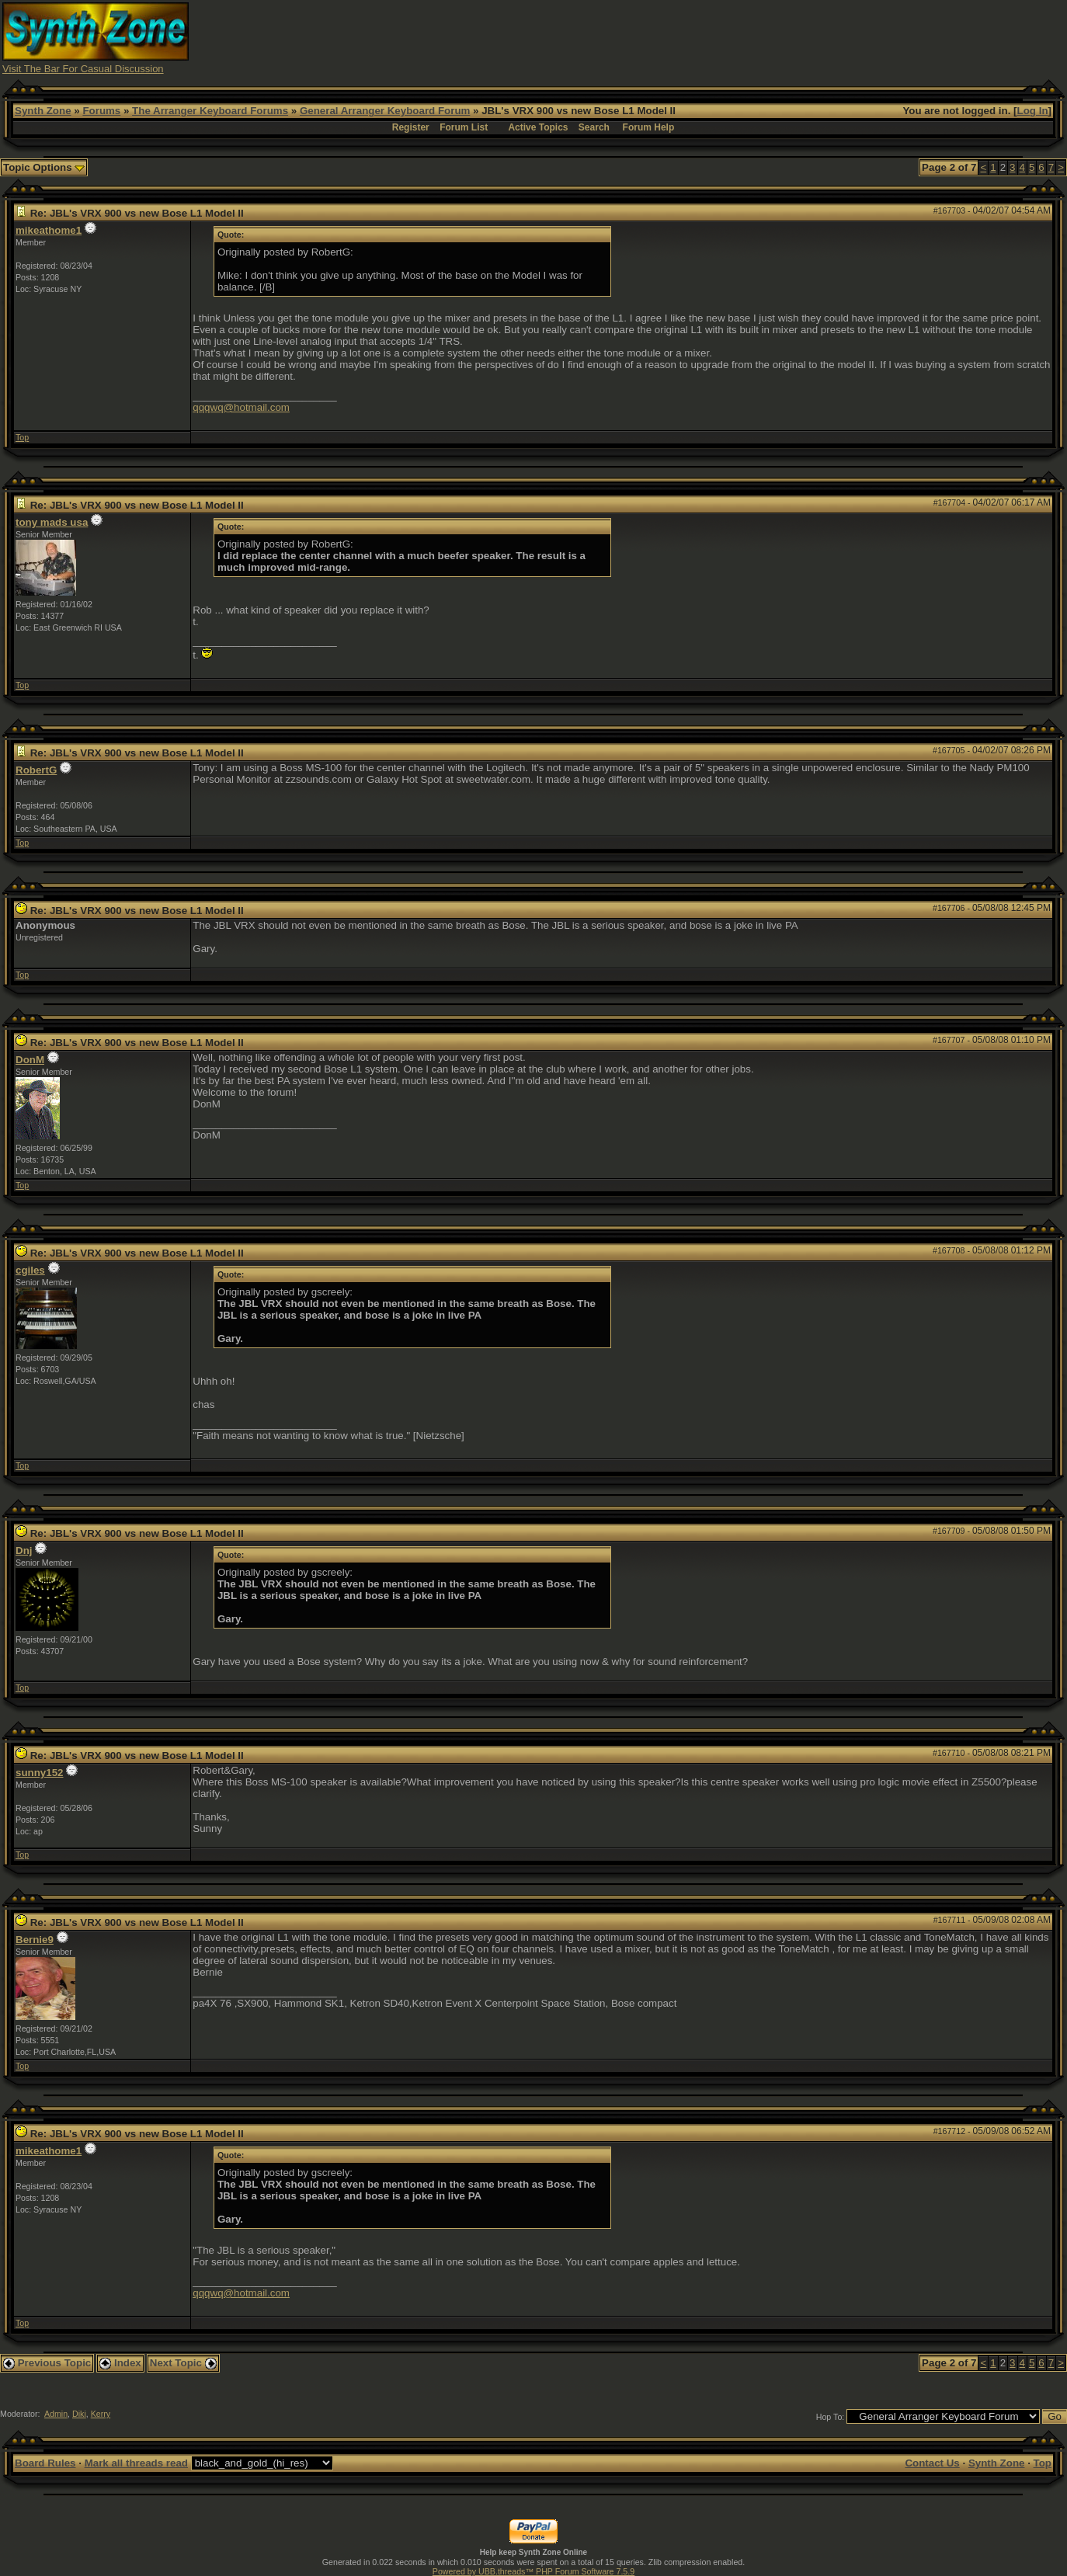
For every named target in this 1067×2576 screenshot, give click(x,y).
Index (120, 2363)
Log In (1032, 110)
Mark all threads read (136, 2463)
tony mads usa (52, 522)
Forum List (464, 127)
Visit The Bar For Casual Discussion (83, 69)
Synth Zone (43, 110)
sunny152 (40, 1772)
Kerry (100, 2413)
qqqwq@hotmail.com (241, 407)
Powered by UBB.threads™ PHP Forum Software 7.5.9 (533, 2571)
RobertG (36, 770)
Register (410, 127)
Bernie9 (35, 1939)
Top (22, 437)
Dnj (24, 1550)
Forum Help (649, 127)
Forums (101, 110)
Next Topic (183, 2363)
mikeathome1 (49, 230)
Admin (56, 2413)
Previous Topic (47, 2363)
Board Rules (45, 2463)
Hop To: (830, 2416)
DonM (30, 1060)
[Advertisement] (782, 37)
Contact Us (932, 2463)
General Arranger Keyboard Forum (385, 110)
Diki (79, 2413)
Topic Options (44, 167)
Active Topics (538, 127)
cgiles (30, 1270)
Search (594, 127)
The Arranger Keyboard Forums (210, 110)
